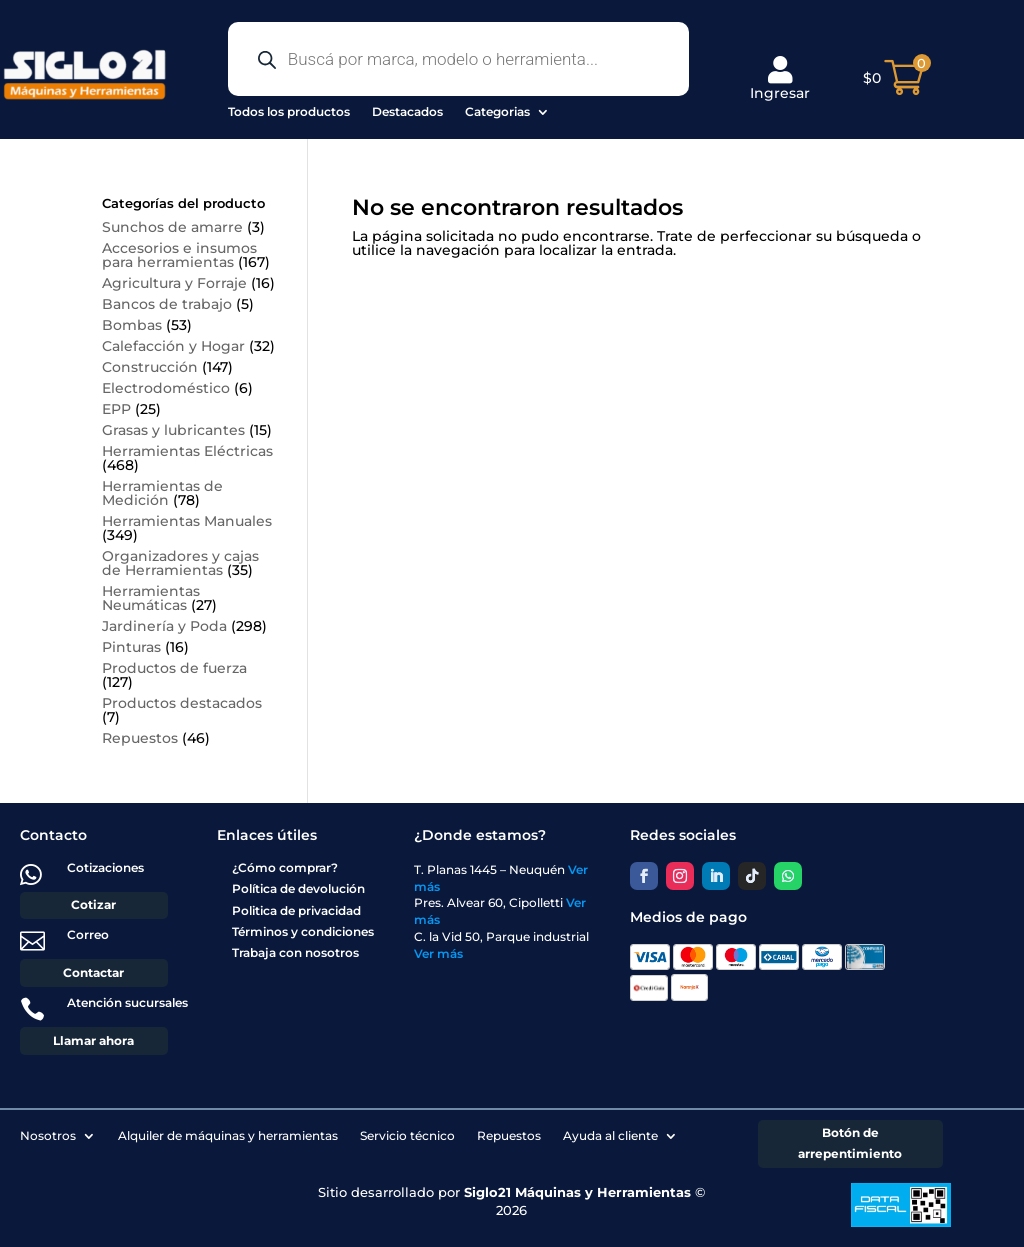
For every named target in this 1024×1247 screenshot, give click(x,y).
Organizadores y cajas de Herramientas (180, 563)
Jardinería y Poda (164, 626)
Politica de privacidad (296, 910)
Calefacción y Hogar (173, 346)
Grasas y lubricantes (173, 430)
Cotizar (93, 904)
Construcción (150, 367)
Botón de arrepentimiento (850, 1142)
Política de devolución (298, 888)
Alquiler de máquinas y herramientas (228, 1135)
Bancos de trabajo (167, 304)
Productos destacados (182, 703)
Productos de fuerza (174, 668)
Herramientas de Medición (162, 493)
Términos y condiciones (303, 931)
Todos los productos (289, 111)
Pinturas (131, 647)
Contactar (93, 972)
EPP (116, 409)
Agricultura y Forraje (174, 283)
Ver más (438, 953)
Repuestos (140, 738)
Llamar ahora (93, 1040)
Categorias (497, 111)
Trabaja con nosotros (295, 952)
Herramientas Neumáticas (151, 598)
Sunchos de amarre (172, 227)
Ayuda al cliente (610, 1135)
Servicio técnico (407, 1135)
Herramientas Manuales (187, 521)
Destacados (407, 111)
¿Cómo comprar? (285, 867)
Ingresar (780, 79)
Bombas (132, 325)
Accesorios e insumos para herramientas (179, 255)
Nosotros (48, 1135)
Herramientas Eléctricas (187, 451)
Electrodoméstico (166, 388)
